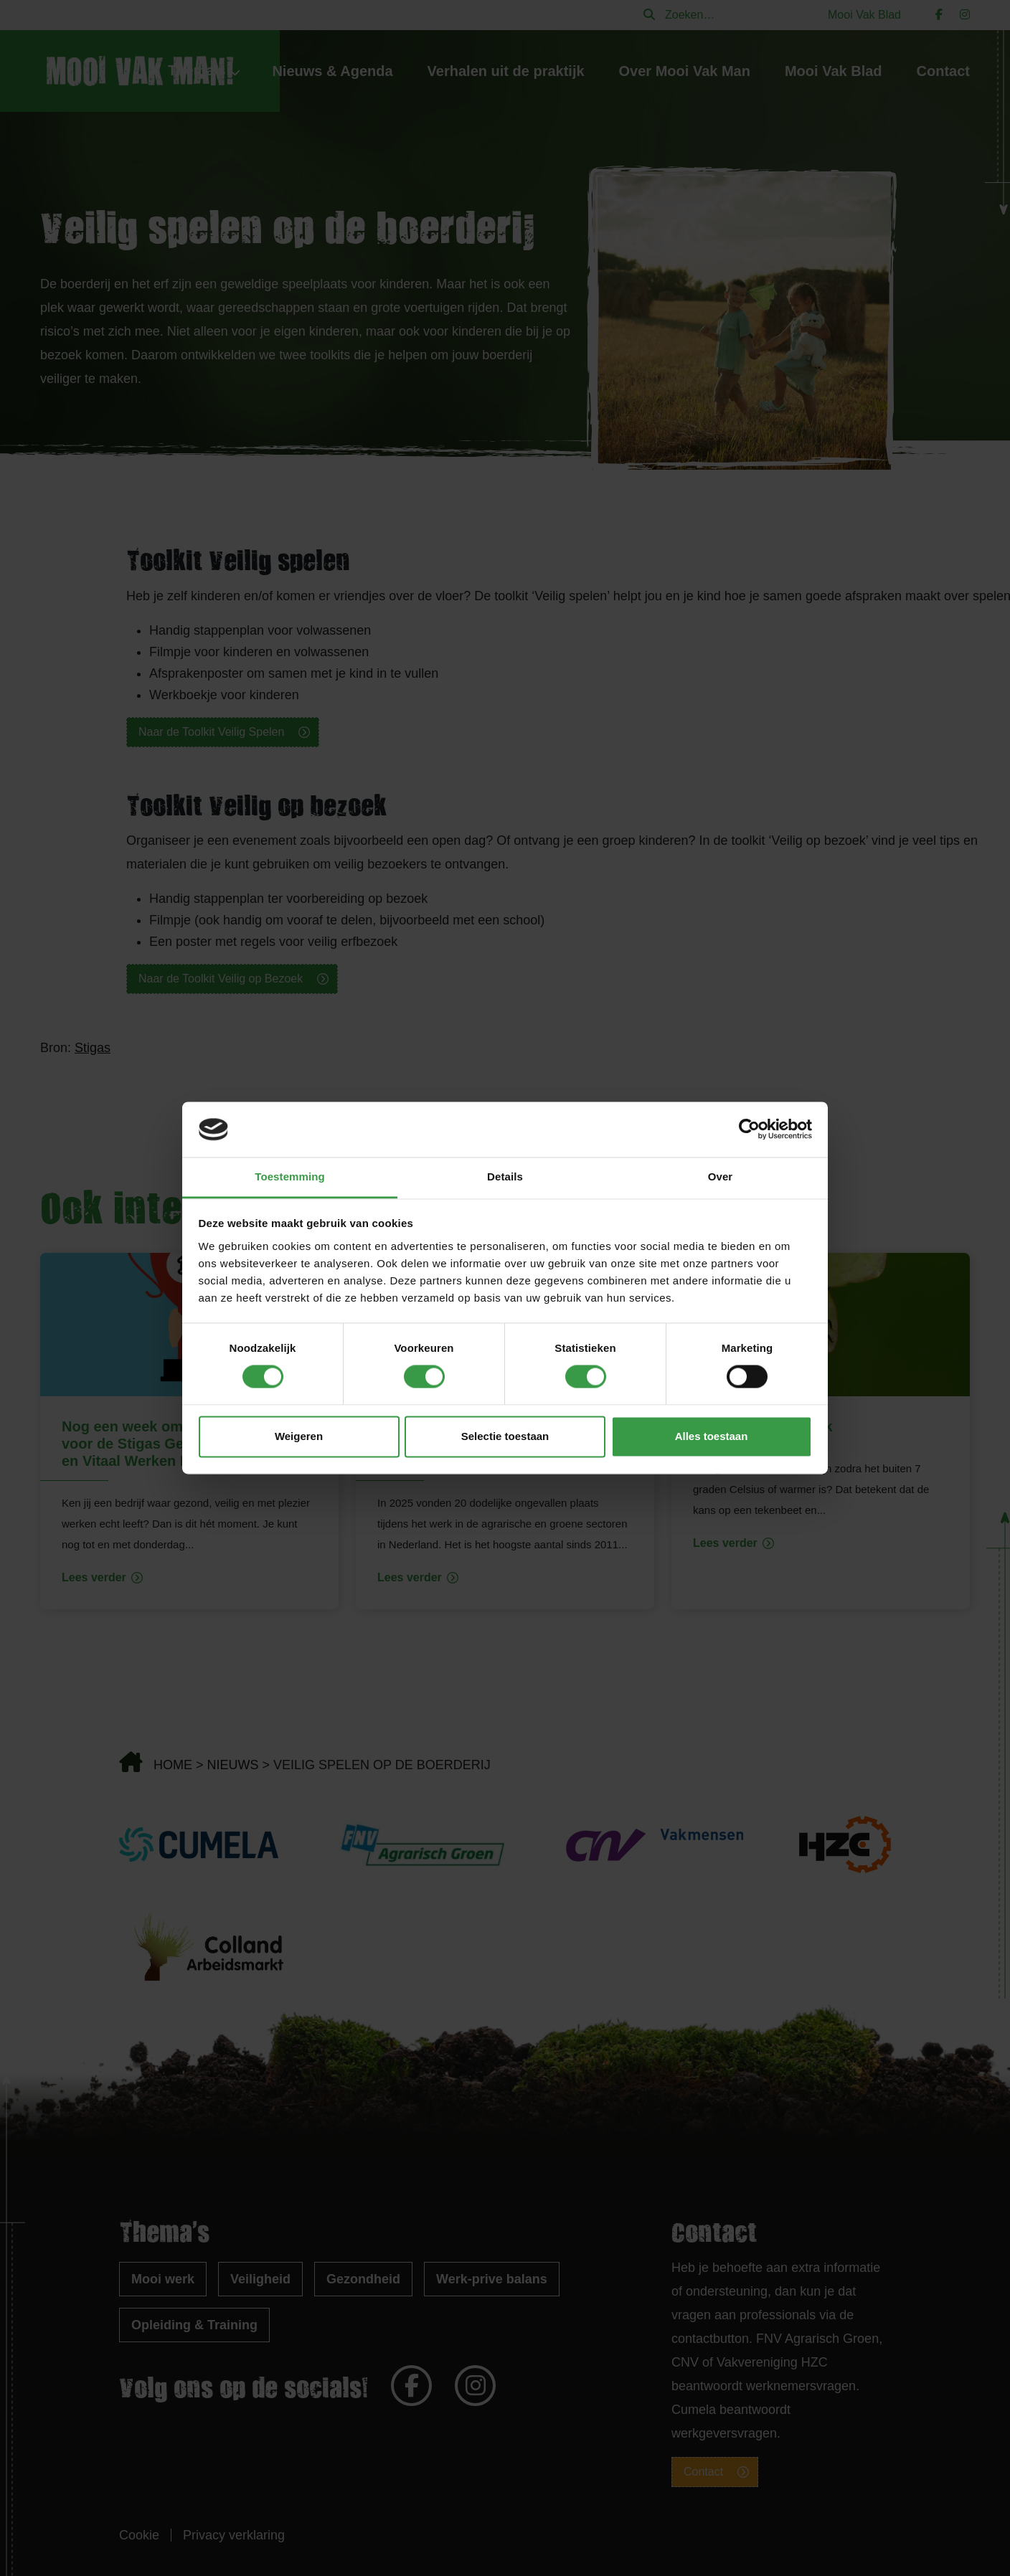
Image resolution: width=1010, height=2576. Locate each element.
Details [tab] (505, 1176)
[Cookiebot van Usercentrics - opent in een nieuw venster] (749, 1129)
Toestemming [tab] (290, 1176)
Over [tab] (720, 1176)
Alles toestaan (711, 1436)
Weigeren (299, 1436)
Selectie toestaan (505, 1436)
